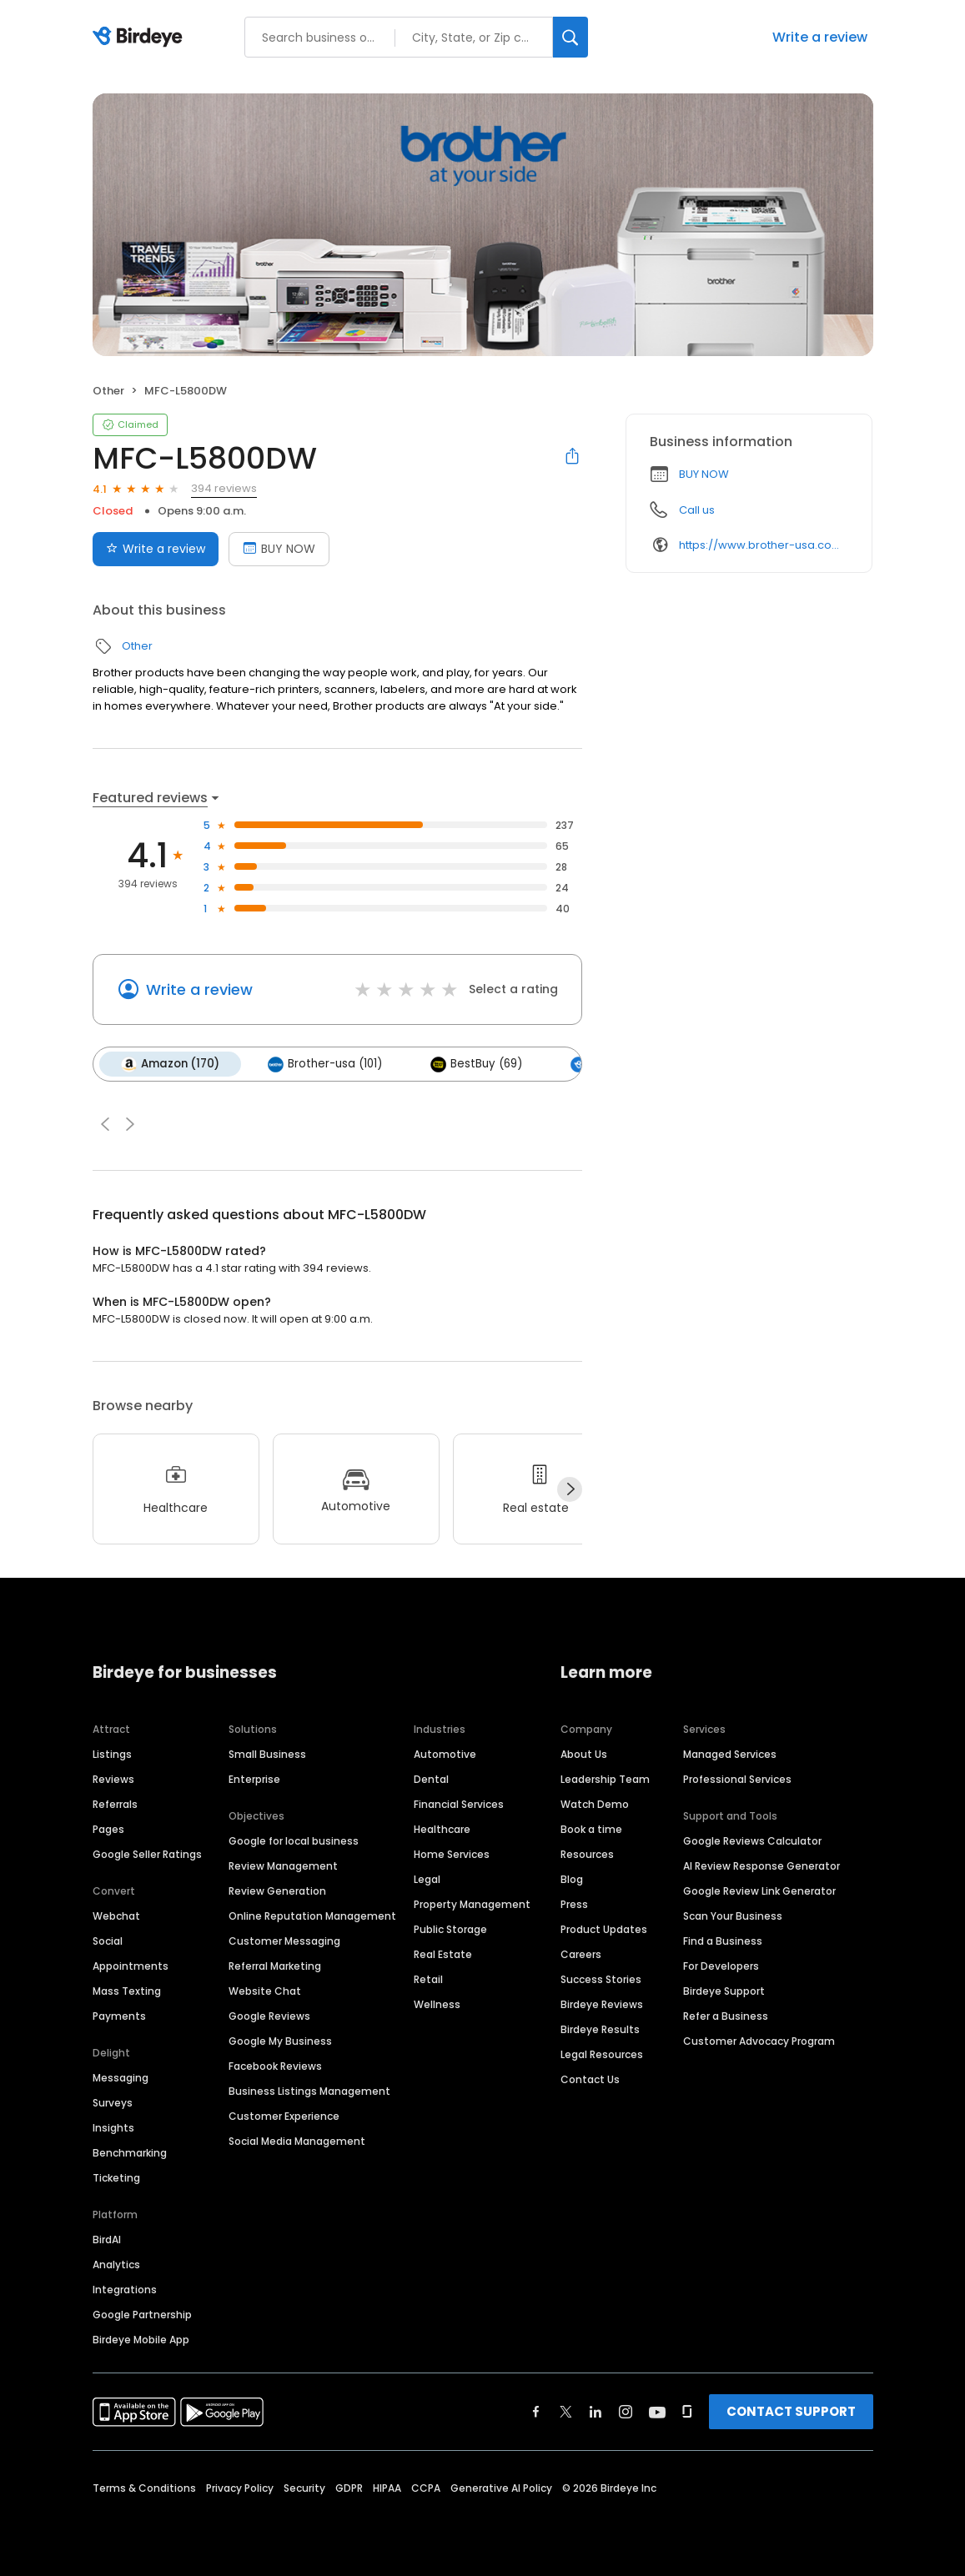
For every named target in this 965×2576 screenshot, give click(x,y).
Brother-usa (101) (325, 1064)
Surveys (113, 2103)
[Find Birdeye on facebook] (536, 2411)
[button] (105, 1124)
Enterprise (254, 1779)
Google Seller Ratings (147, 1854)
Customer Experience (284, 2116)
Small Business (267, 1754)
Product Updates (603, 1929)
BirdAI (107, 2239)
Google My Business (280, 2041)
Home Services (452, 1854)
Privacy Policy (240, 2488)
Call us (697, 510)
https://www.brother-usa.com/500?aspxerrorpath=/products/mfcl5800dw (763, 545)
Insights (113, 2128)
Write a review (819, 37)
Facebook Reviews (275, 2066)
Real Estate (443, 1954)
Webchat (116, 1916)
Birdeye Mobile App (141, 2339)
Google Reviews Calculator (752, 1841)
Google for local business (294, 1841)
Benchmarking (130, 2153)
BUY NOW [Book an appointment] (279, 548)
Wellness (437, 2004)
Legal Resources (601, 2054)
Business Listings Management (309, 2091)
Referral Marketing (275, 1966)
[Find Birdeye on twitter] (566, 2411)
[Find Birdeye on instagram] (625, 2411)
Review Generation (277, 1891)
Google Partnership (142, 2314)
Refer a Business (725, 2016)
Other (108, 391)
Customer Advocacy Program (759, 2041)
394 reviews (224, 488)
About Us (583, 1754)
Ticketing (116, 2178)
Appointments (130, 1966)
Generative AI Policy (501, 2488)
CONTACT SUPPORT (791, 2411)
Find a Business (722, 1941)
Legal (427, 1879)
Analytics (116, 2264)
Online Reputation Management (312, 1916)
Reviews (113, 1779)
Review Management (283, 1866)
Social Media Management (297, 2141)
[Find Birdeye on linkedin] (595, 2411)
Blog (571, 1879)
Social (108, 1941)
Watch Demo (594, 1804)
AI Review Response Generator (761, 1866)
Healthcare (442, 1829)
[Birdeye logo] (140, 37)
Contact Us (590, 2079)
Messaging (120, 2078)
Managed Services (730, 1754)
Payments (119, 2016)
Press (574, 1904)
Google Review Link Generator (759, 1891)
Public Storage (450, 1929)
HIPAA (387, 2488)
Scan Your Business (732, 1916)
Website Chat (265, 1991)
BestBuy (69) (476, 1064)
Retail (428, 1979)
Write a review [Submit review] (155, 548)
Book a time (591, 1829)
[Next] (569, 1489)
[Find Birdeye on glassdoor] (687, 2411)
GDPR (349, 2488)
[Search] (570, 37)
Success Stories (600, 1979)
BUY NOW (704, 474)
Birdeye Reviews (601, 2004)
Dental (431, 1779)
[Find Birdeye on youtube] (657, 2411)
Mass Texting (127, 1991)
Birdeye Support (724, 1991)
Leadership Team (605, 1779)
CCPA (425, 2488)
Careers (580, 1954)
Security (304, 2488)
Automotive (445, 1754)
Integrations (125, 2289)
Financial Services (459, 1804)
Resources (587, 1854)
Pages (108, 1829)
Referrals (115, 1804)
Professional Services (737, 1779)
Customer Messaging (284, 1941)
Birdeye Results (600, 2029)
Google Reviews (269, 2016)
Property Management (472, 1904)
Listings (112, 1754)
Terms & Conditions (144, 2488)
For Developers (721, 1966)
